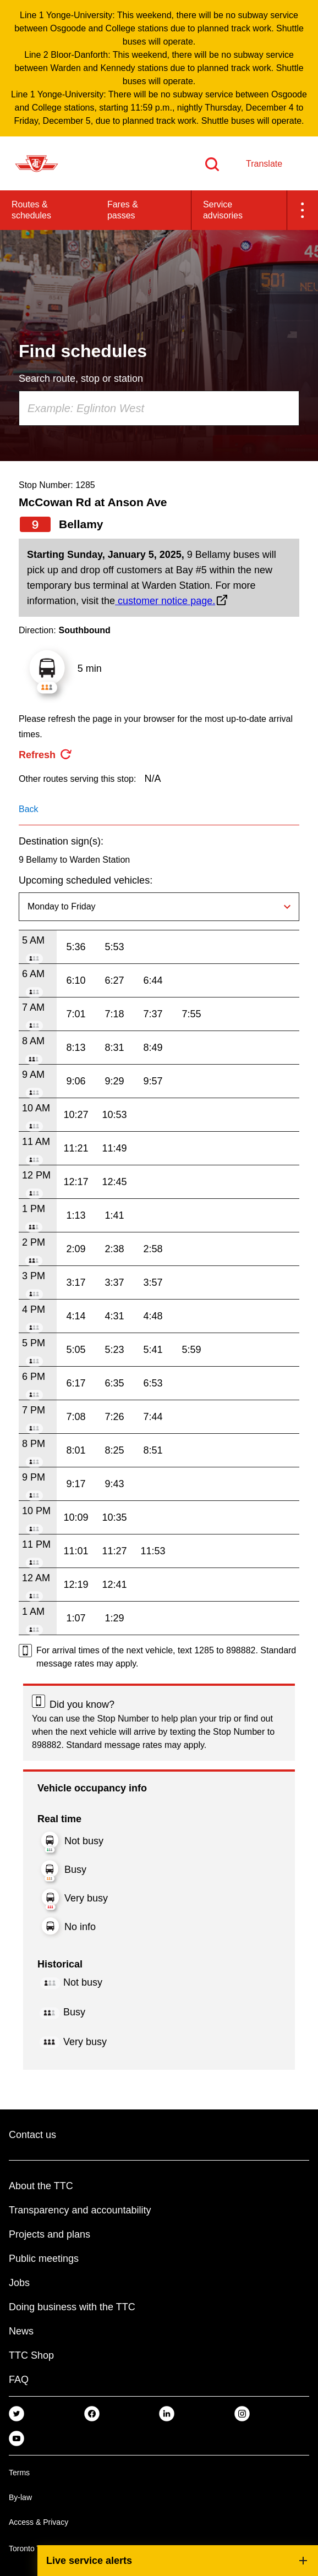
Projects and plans (49, 2234)
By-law (20, 2497)
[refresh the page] (46, 755)
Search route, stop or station (81, 378)
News (21, 2331)
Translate (264, 163)
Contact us (32, 2134)
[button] (302, 210)
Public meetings (44, 2258)
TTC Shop (31, 2355)
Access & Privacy (38, 2522)
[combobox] (159, 408)
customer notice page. (165, 600)
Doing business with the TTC (72, 2306)
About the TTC (41, 2185)
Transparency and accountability (80, 2210)
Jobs (19, 2282)
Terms (19, 2472)
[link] (16, 2413)
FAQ (19, 2379)
